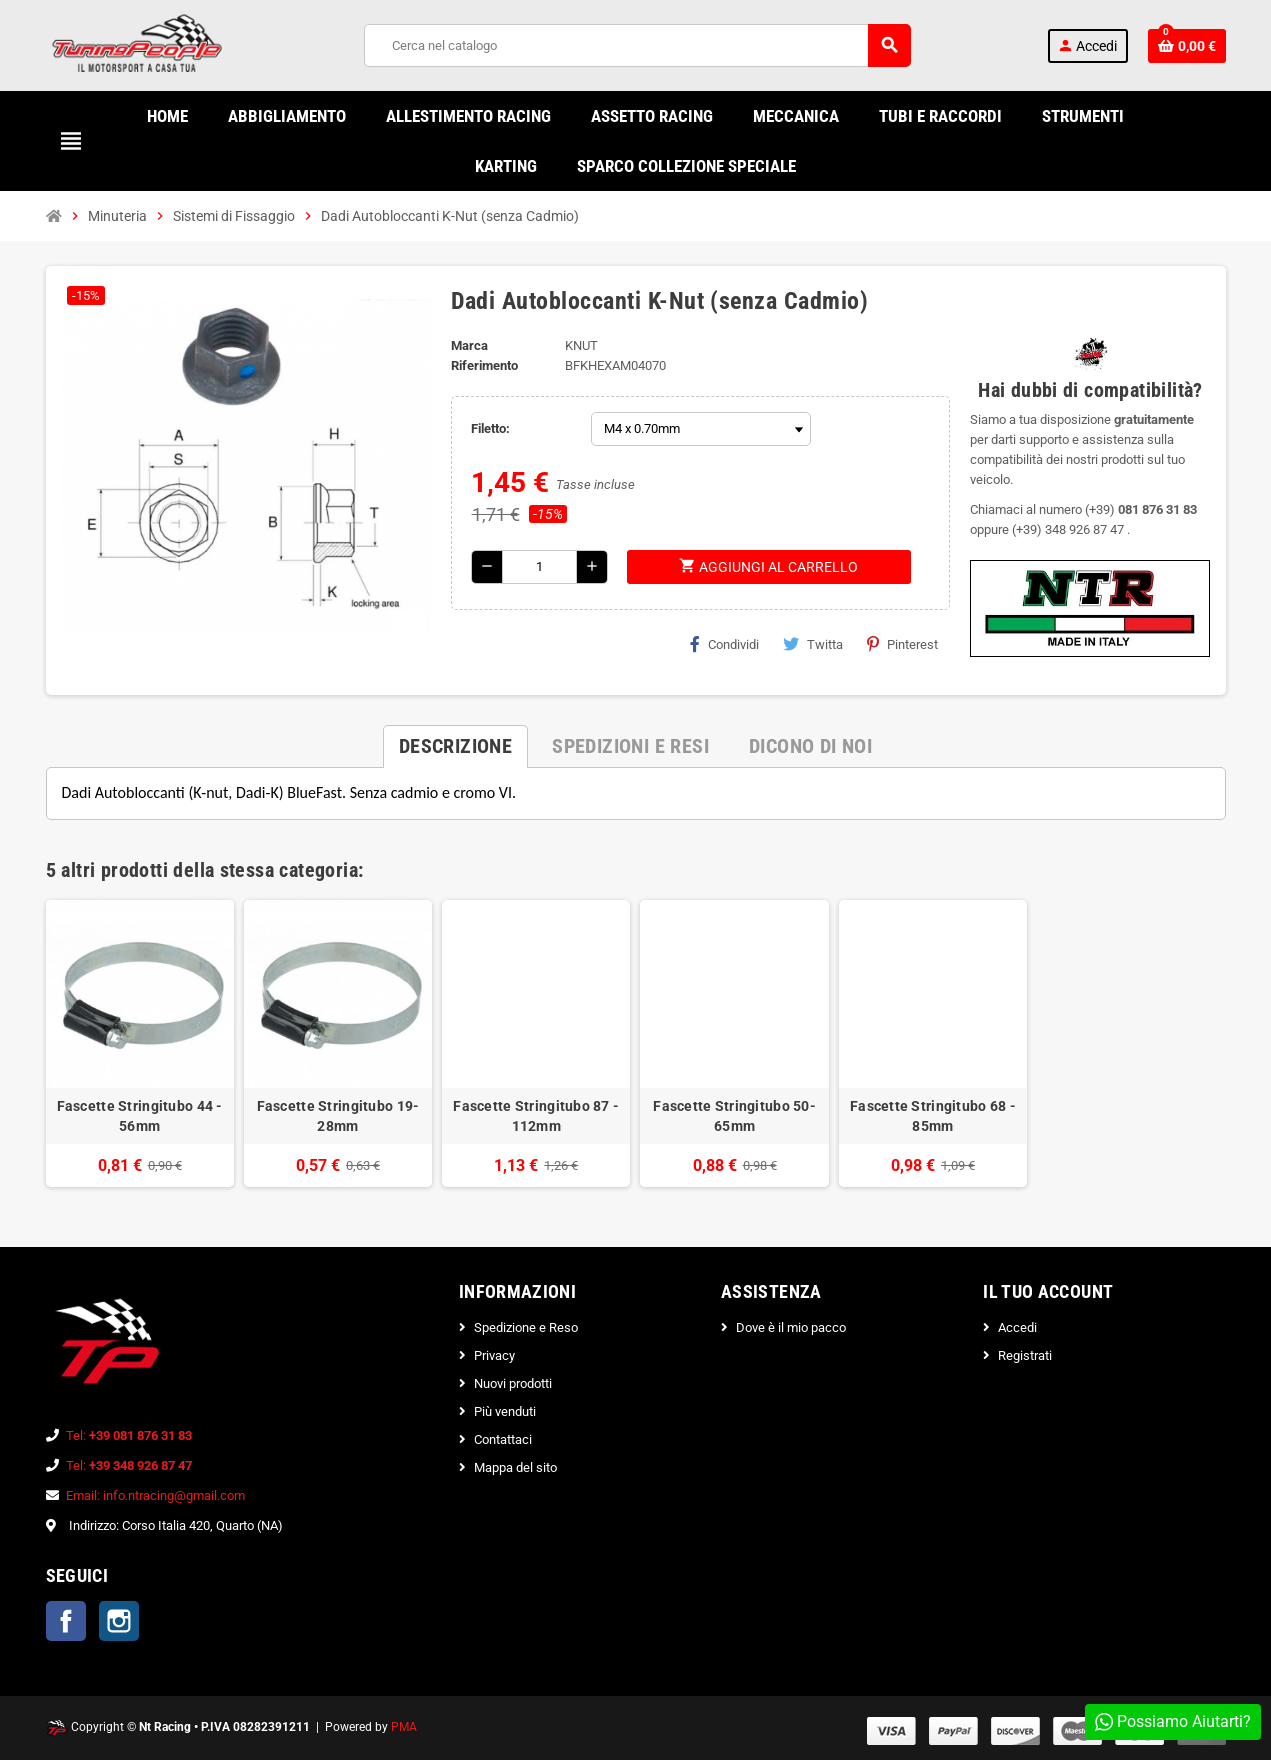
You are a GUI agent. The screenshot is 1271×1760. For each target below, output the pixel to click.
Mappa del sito (515, 1467)
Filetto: (490, 428)
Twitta (813, 644)
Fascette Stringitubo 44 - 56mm (140, 1116)
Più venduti (505, 1411)
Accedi (1017, 1327)
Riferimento (484, 365)
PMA (404, 1727)
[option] (140, 1043)
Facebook (66, 1621)
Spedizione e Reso (526, 1327)
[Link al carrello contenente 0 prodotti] (1187, 46)
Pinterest (902, 644)
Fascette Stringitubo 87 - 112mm (536, 1116)
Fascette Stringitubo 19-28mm (338, 1116)
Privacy (494, 1355)
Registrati (1025, 1355)
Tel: (129, 1435)
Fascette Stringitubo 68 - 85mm (933, 1116)
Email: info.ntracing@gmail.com (155, 1495)
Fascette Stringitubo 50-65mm (734, 1116)
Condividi (724, 644)
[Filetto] (701, 429)
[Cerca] (637, 45)
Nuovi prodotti (513, 1383)
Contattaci (503, 1439)
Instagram (119, 1621)
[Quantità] (539, 567)
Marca (469, 345)
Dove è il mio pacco (791, 1327)
